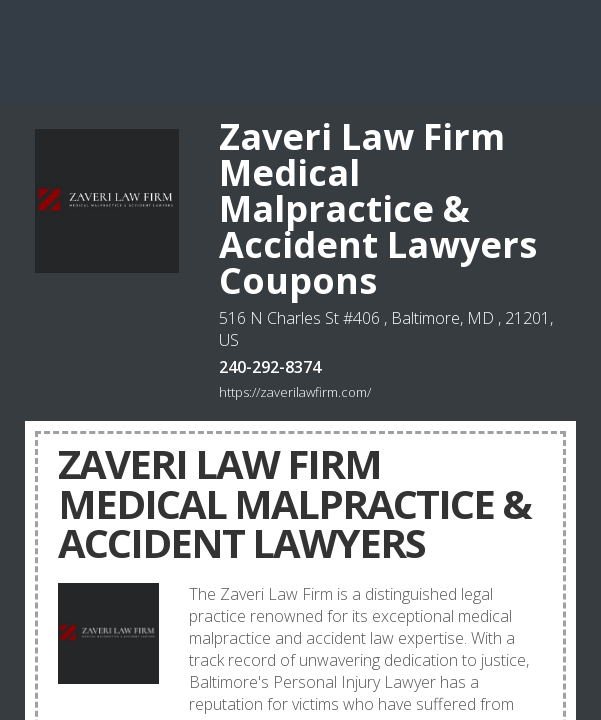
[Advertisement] (301, 50)
